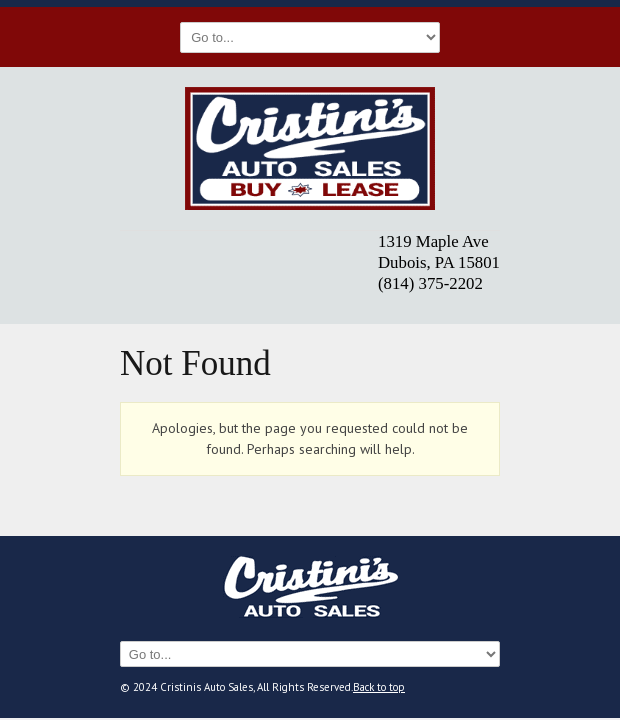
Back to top (379, 687)
